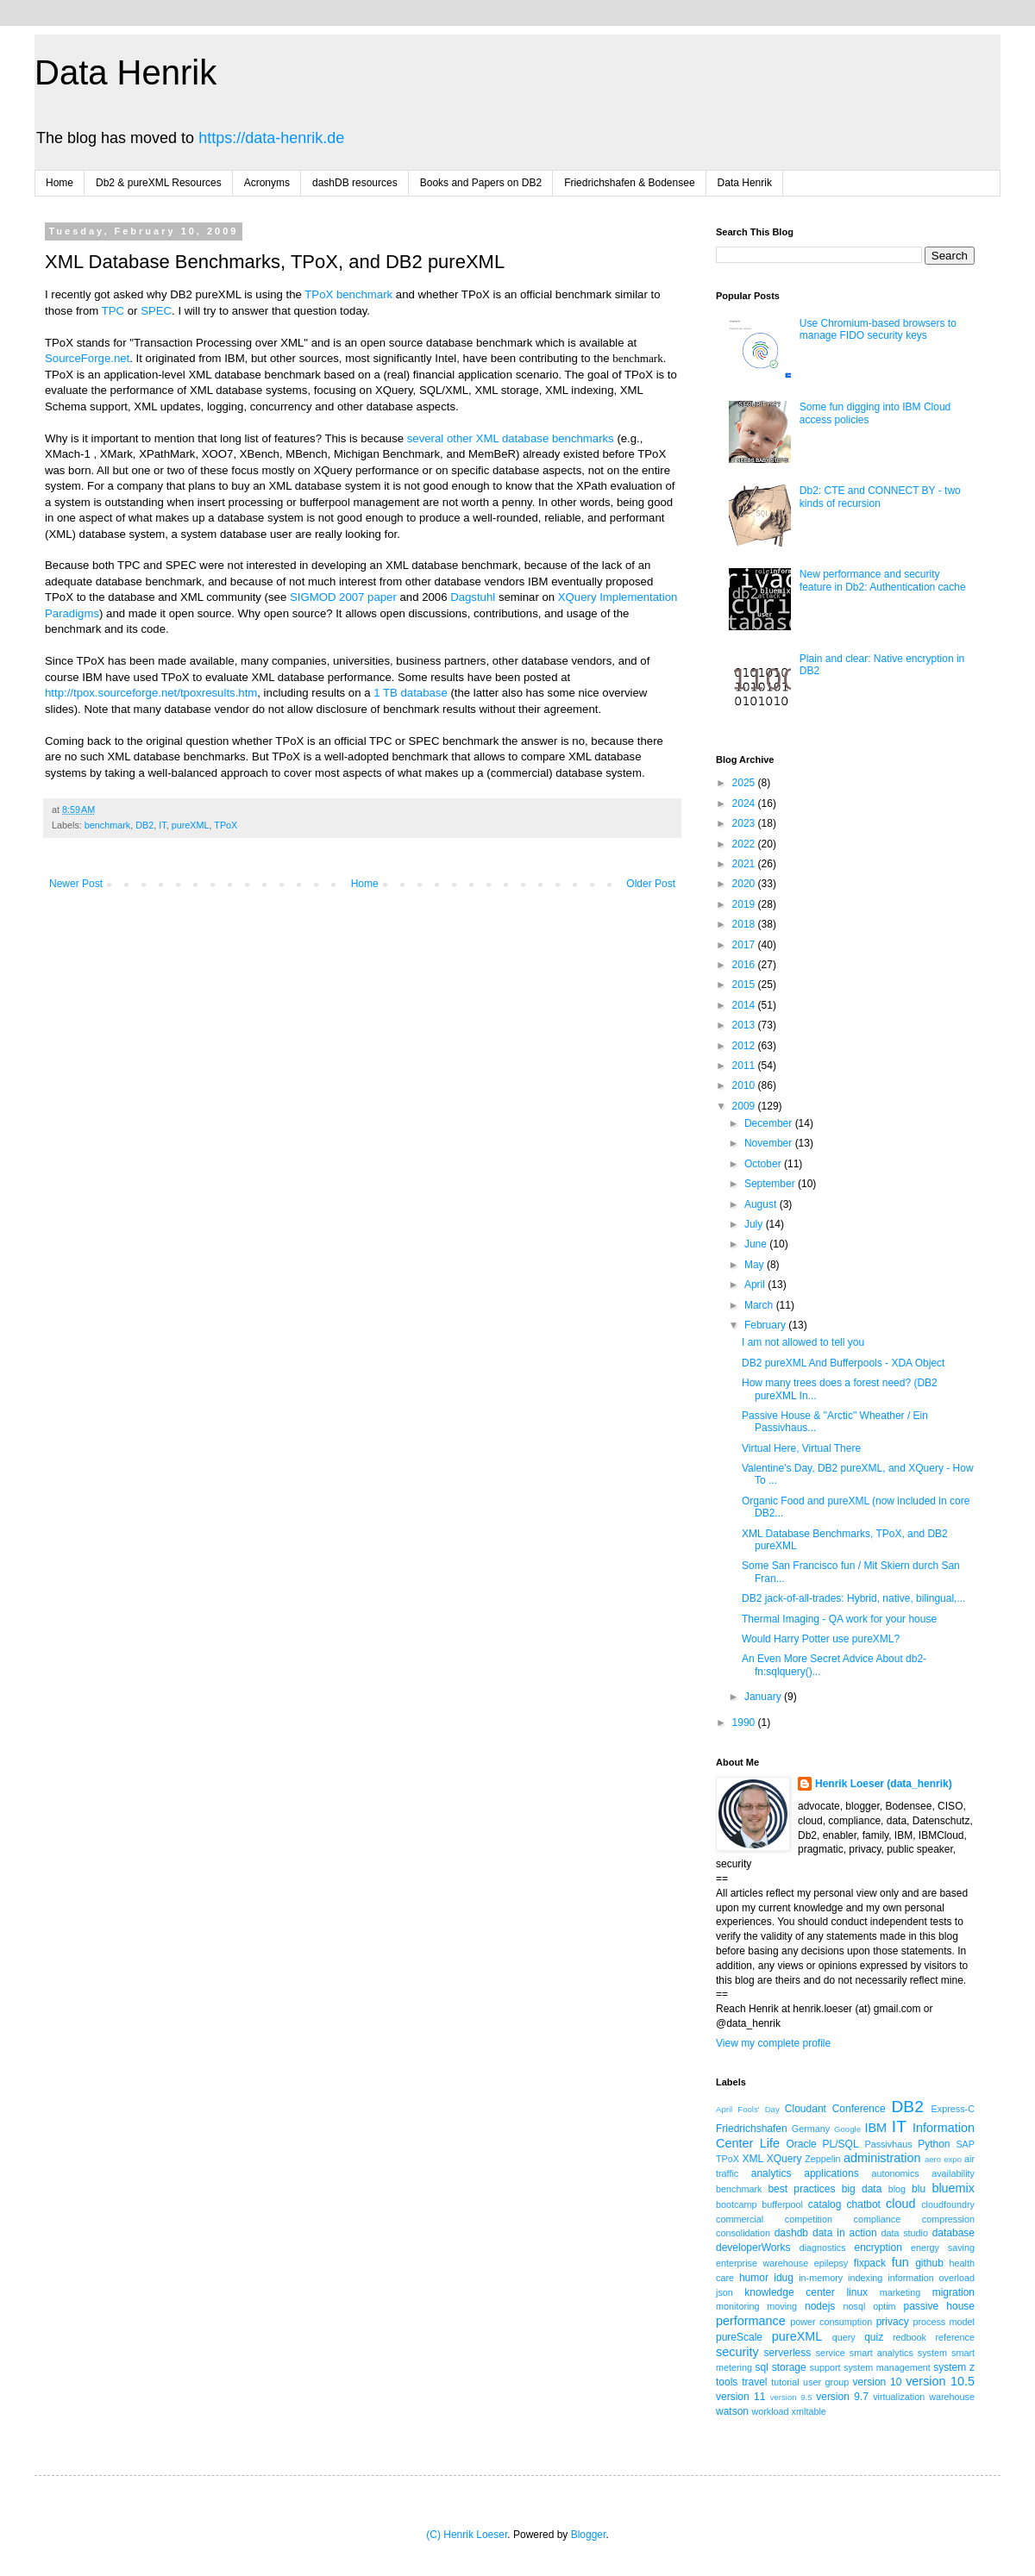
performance (751, 2321)
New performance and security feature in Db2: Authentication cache (883, 580)
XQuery (784, 2159)
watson (732, 2411)
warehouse (952, 2397)
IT (162, 825)
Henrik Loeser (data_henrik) (883, 1784)
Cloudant (805, 2109)
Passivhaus (888, 2144)
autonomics (895, 2173)
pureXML (191, 825)
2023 (745, 823)
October (764, 1164)
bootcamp (736, 2204)
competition (808, 2219)
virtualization (899, 2397)
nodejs (820, 2306)
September (771, 1184)
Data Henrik (125, 72)
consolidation (743, 2233)
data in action (844, 2233)
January (764, 1697)
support (825, 2367)
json (724, 2292)
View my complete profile (773, 2043)
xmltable (809, 2411)
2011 (745, 1066)
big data (862, 2189)
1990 (745, 1722)
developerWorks (753, 2247)
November (769, 1143)
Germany (811, 2128)
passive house (939, 2306)
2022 (745, 844)
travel (754, 2382)
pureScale (739, 2337)
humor (753, 2278)
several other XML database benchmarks (510, 438)
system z (954, 2367)
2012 (745, 1046)
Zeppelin (822, 2159)
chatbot (864, 2204)
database (953, 2233)
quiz (873, 2337)
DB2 (144, 825)
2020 (745, 884)
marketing (900, 2292)
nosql (855, 2306)
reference (955, 2337)
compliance (877, 2219)
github (929, 2263)
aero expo (943, 2159)
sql (762, 2367)
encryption (877, 2247)
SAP (965, 2144)
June (756, 1244)
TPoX (225, 825)
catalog (825, 2204)
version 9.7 (842, 2397)
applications (831, 2173)
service (830, 2353)
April (756, 1285)
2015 (745, 985)
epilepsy (831, 2263)
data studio (904, 2233)
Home (59, 183)
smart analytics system (898, 2353)
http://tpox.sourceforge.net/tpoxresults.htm (151, 692)
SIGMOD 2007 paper (343, 597)
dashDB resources (355, 183)
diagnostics (823, 2247)
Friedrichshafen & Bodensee (629, 183)
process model (944, 2322)
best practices (801, 2189)
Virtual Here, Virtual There (801, 1448)
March (760, 1305)
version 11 (740, 2397)
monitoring (737, 2306)
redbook (909, 2337)
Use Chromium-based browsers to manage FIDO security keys (878, 329)
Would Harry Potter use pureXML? (821, 1639)
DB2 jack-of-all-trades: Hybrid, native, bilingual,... (853, 1598)
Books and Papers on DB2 (481, 183)
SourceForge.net (87, 358)
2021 (745, 864)
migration (953, 2292)
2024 (745, 803)
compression (948, 2219)
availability (953, 2173)
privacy (892, 2322)
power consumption (831, 2322)
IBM (875, 2128)
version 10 (877, 2382)
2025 (745, 783)
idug (784, 2278)
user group (826, 2382)
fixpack (870, 2263)
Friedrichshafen (751, 2129)
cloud (900, 2203)
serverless (788, 2353)
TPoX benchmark (348, 294)
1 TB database (410, 692)
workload (769, 2411)
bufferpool (782, 2204)
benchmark (107, 825)
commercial (739, 2219)
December (769, 1123)
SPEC (156, 310)
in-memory (821, 2278)
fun (900, 2262)
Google (847, 2129)
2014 (745, 1005)
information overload (931, 2278)
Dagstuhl (472, 597)
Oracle (801, 2144)
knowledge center (789, 2292)
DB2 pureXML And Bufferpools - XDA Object (843, 1363)
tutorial (785, 2382)
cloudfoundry (948, 2204)
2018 (745, 924)
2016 (745, 965)
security (737, 2352)
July (755, 1224)
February (766, 1325)
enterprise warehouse (762, 2263)
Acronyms (267, 183)
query (844, 2337)
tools (726, 2382)
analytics (771, 2173)
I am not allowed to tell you (803, 1342)
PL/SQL (841, 2144)
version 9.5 (791, 2397)
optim (884, 2306)
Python (934, 2144)
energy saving (943, 2247)
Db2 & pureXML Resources (159, 183)
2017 (745, 945)
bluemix (953, 2188)
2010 (745, 1085)
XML (752, 2159)
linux (857, 2292)
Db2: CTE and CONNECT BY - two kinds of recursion (880, 497)
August (762, 1204)
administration (882, 2158)
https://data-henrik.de (271, 138)
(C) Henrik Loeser (466, 2535)
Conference (859, 2109)
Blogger (588, 2535)
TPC (113, 310)
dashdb (791, 2233)
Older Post (650, 884)
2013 (745, 1025)
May (755, 1265)
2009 (745, 1106)
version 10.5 (940, 2381)
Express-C (953, 2109)
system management (887, 2367)
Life (770, 2143)
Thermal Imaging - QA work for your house (839, 1619)
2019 (745, 904)
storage (789, 2367)
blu (918, 2189)
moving (782, 2306)
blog (897, 2189)
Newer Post (76, 884)
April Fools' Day (748, 2109)
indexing (865, 2278)
